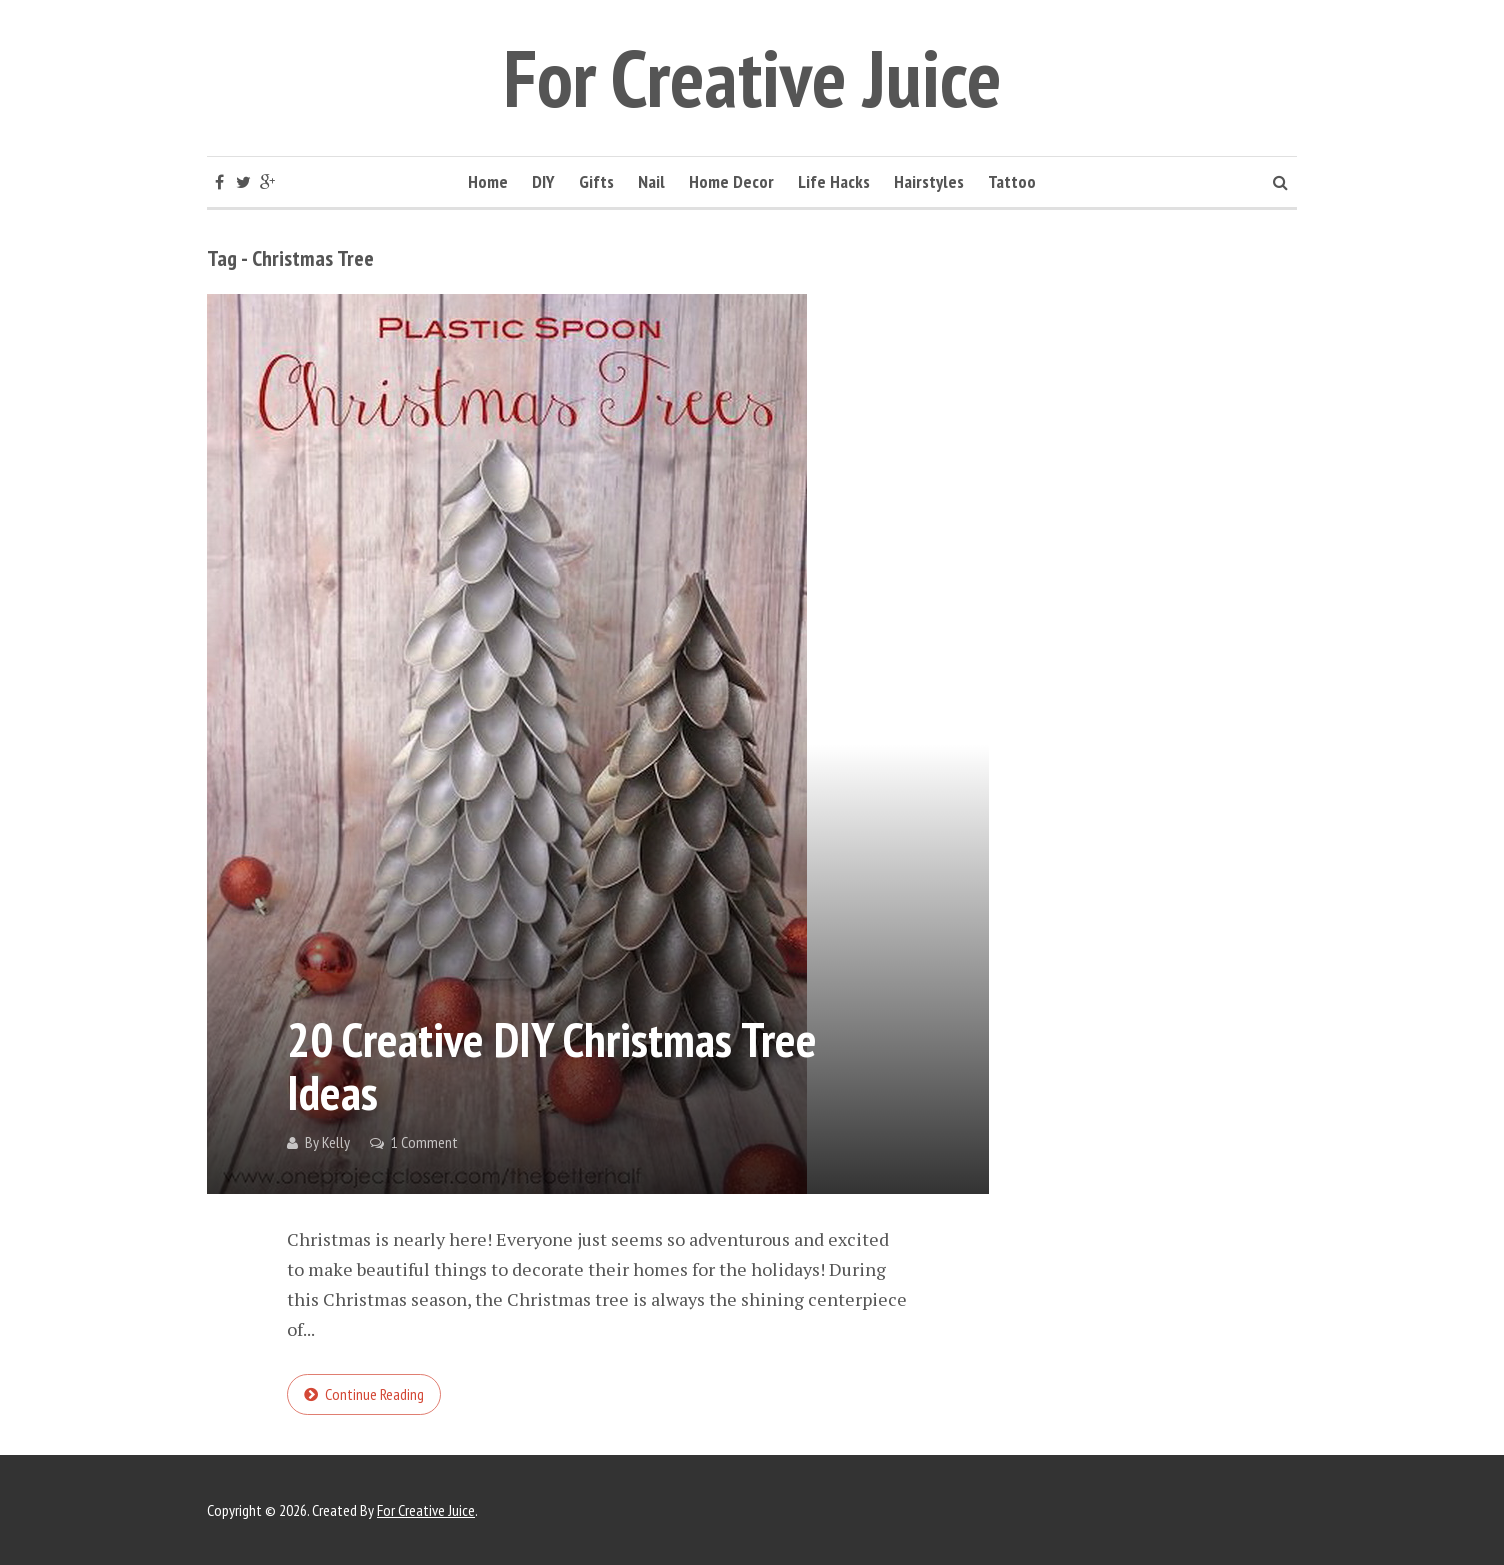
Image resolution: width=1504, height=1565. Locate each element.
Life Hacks (834, 181)
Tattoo (1012, 181)
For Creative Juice (752, 77)
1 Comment (424, 1142)
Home (488, 181)
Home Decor (731, 181)
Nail (651, 181)
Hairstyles (929, 181)
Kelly (336, 1142)
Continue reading (374, 1394)
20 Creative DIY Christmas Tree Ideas (552, 1065)
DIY (543, 181)
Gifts (596, 181)
